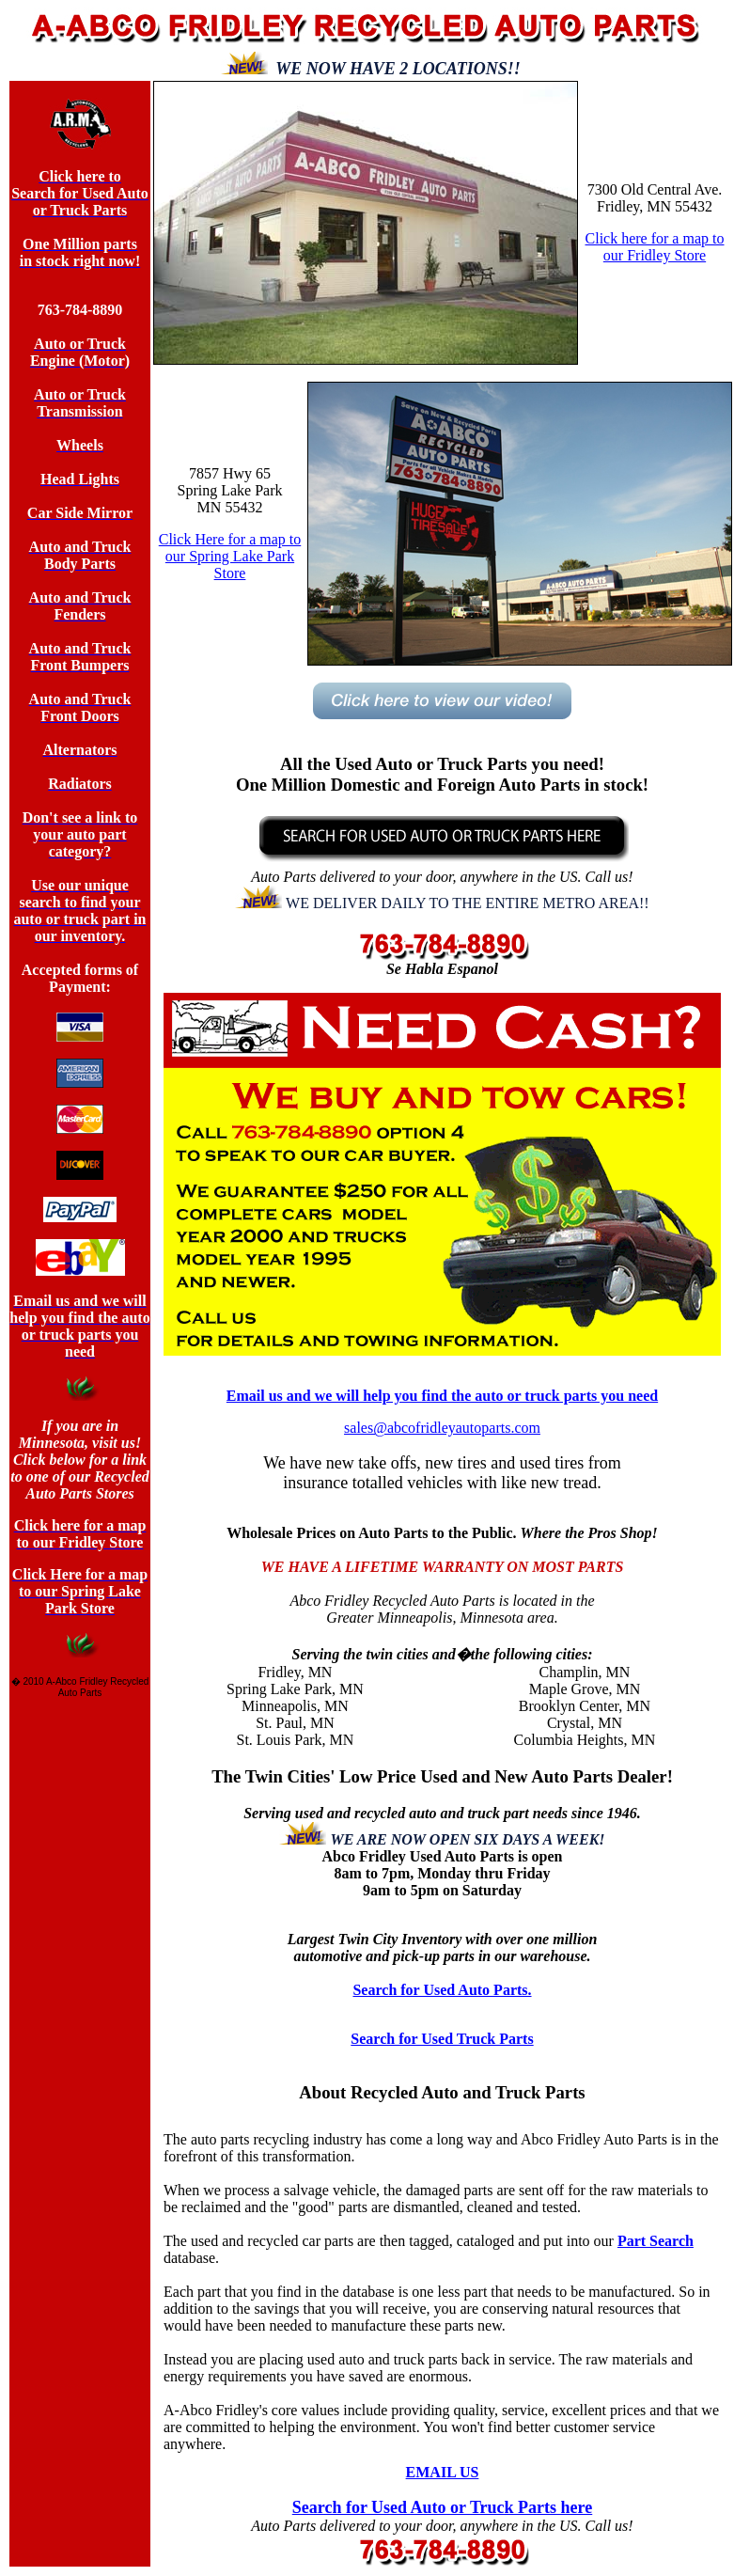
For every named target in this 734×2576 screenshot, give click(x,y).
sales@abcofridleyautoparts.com (442, 1428)
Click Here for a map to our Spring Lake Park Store (230, 556)
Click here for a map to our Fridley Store (655, 246)
